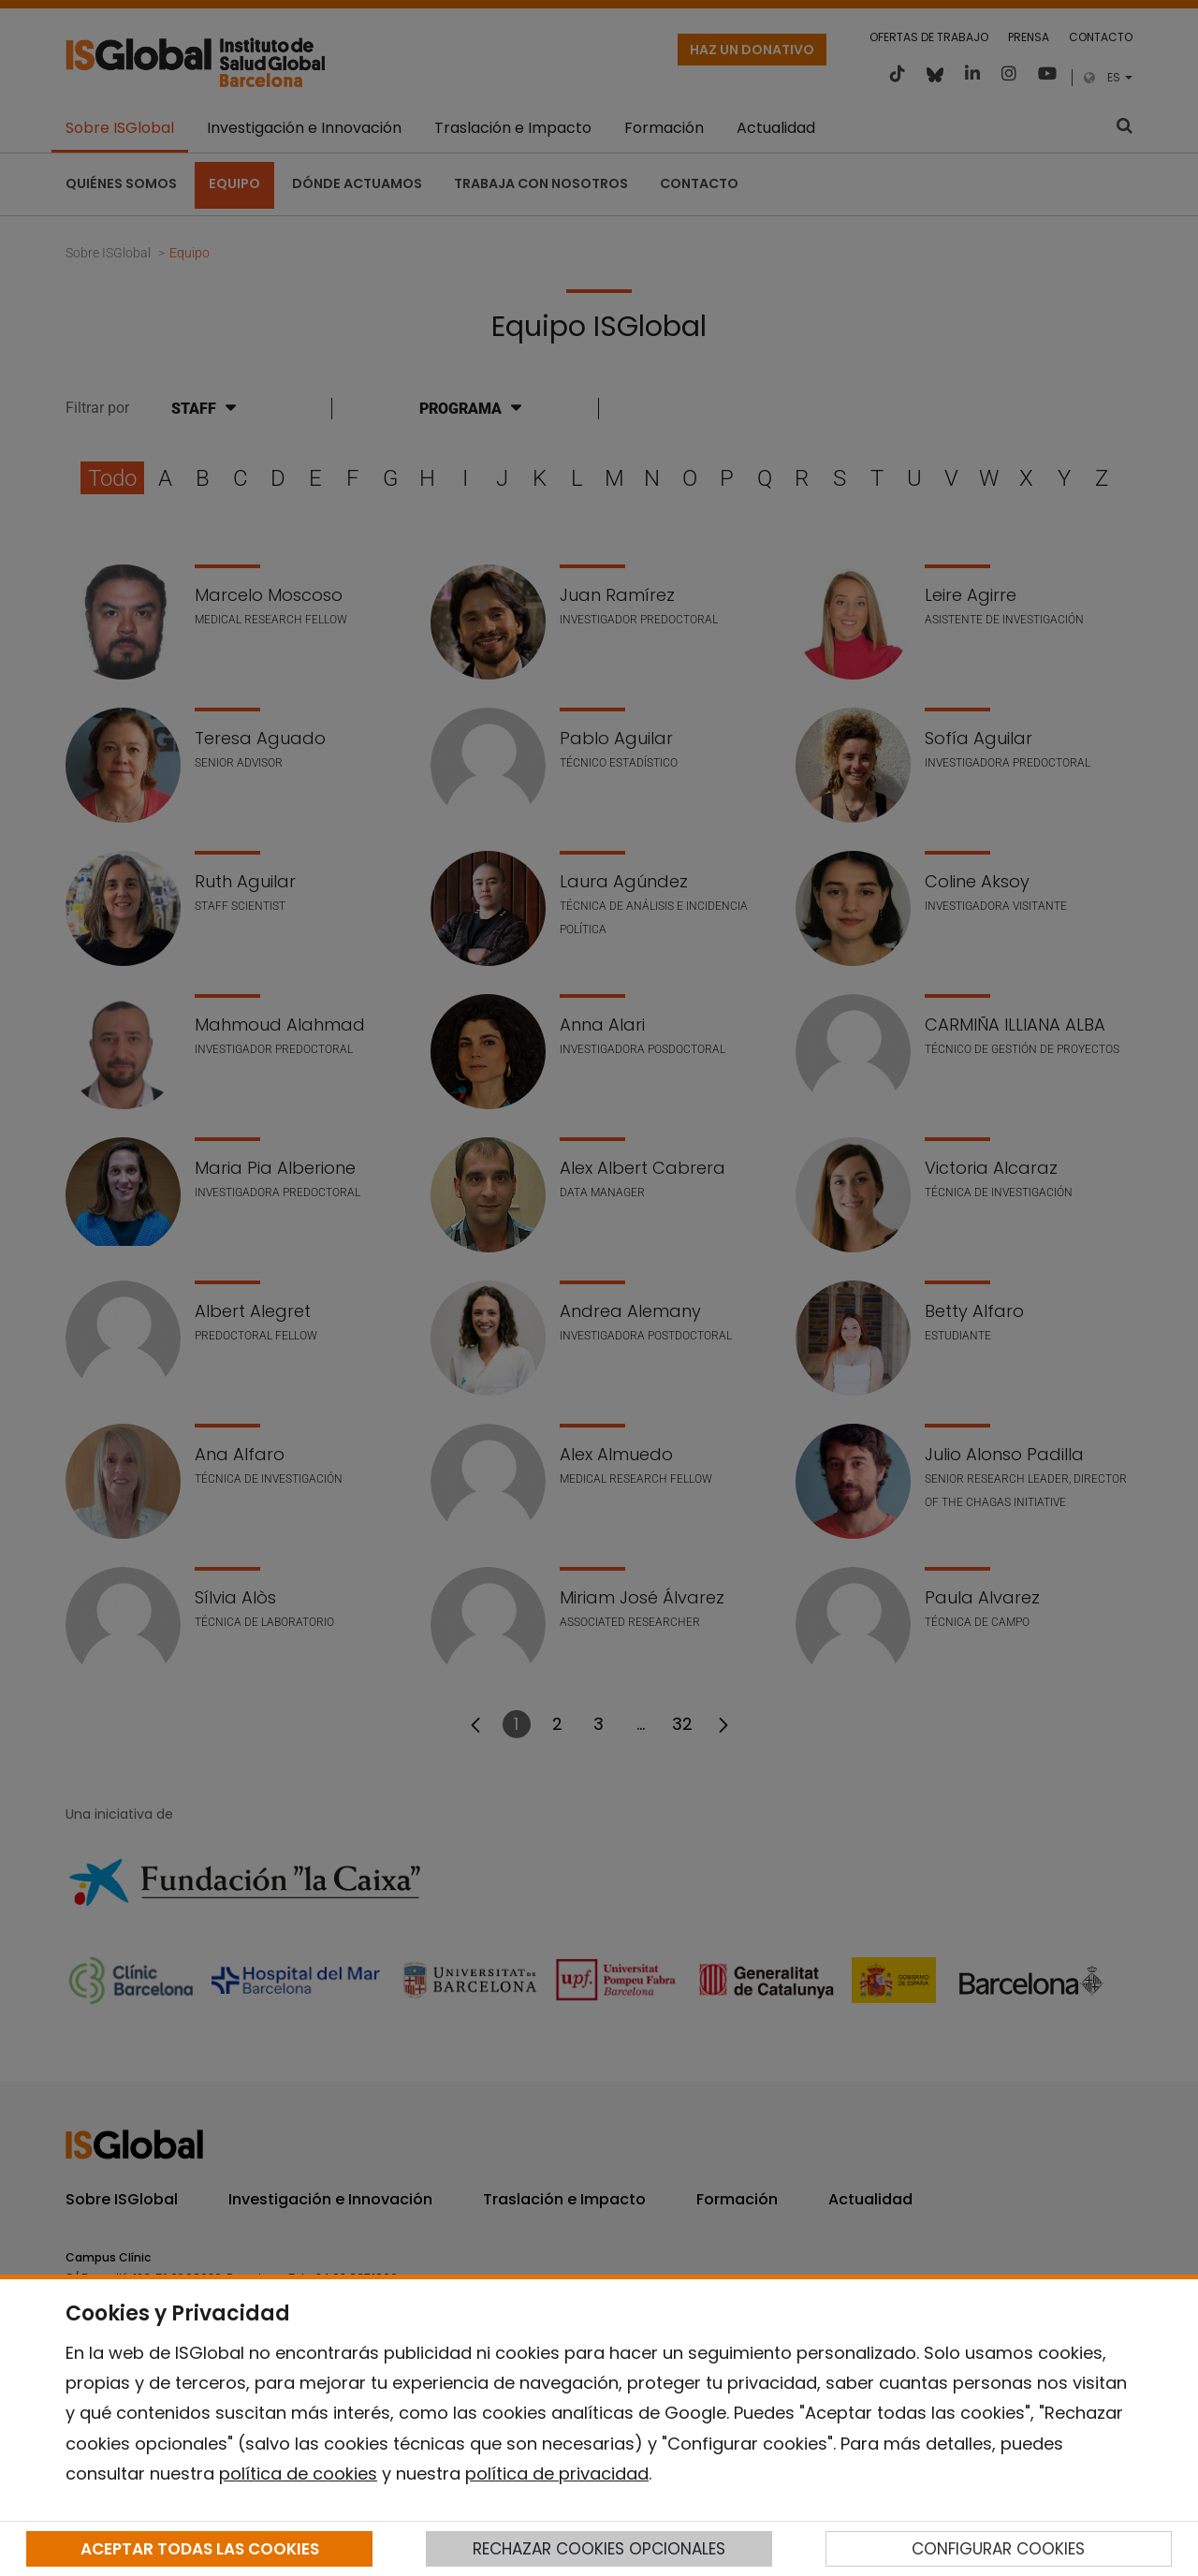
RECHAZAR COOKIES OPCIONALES (599, 2549)
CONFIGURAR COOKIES (998, 2549)
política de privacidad (557, 2473)
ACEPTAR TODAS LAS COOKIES (199, 2549)
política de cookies (298, 2473)
